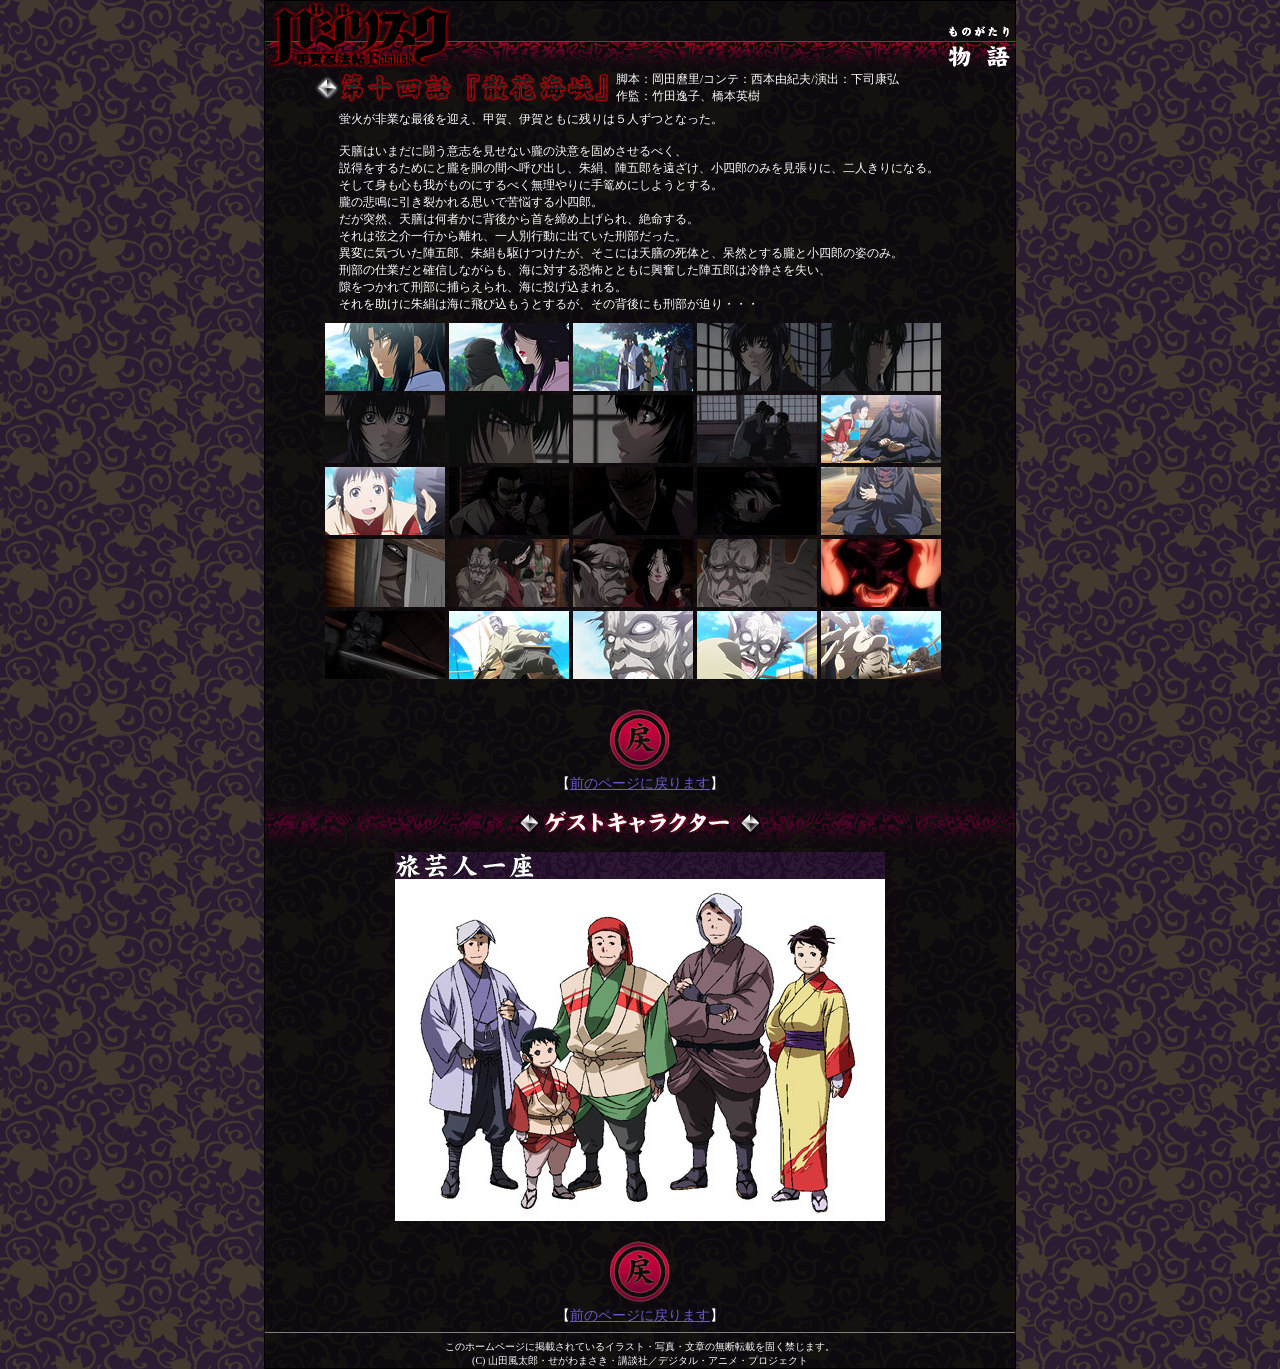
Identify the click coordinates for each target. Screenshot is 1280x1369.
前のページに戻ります (640, 783)
